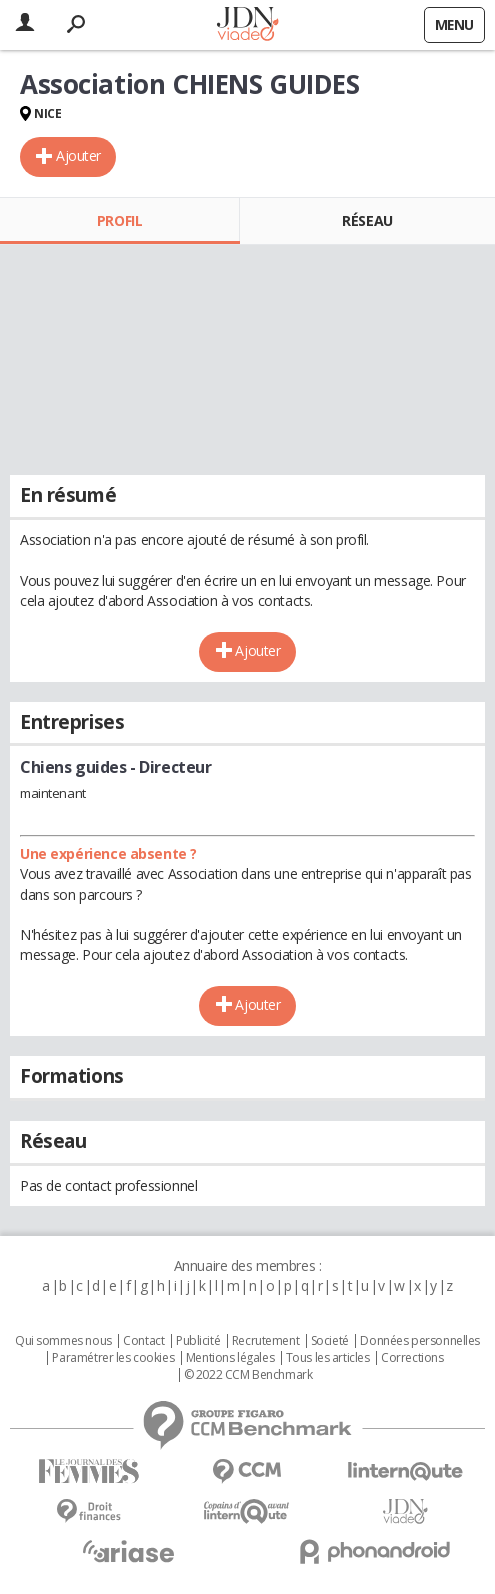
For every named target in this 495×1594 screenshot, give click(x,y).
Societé (330, 1341)
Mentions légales (230, 1358)
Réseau (367, 220)
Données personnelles (420, 1341)
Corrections (412, 1358)
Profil (119, 220)
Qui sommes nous (63, 1341)
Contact (143, 1341)
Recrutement (265, 1341)
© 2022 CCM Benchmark (248, 1375)
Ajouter (78, 155)
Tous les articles (328, 1358)
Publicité (198, 1341)
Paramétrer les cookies (113, 1358)
